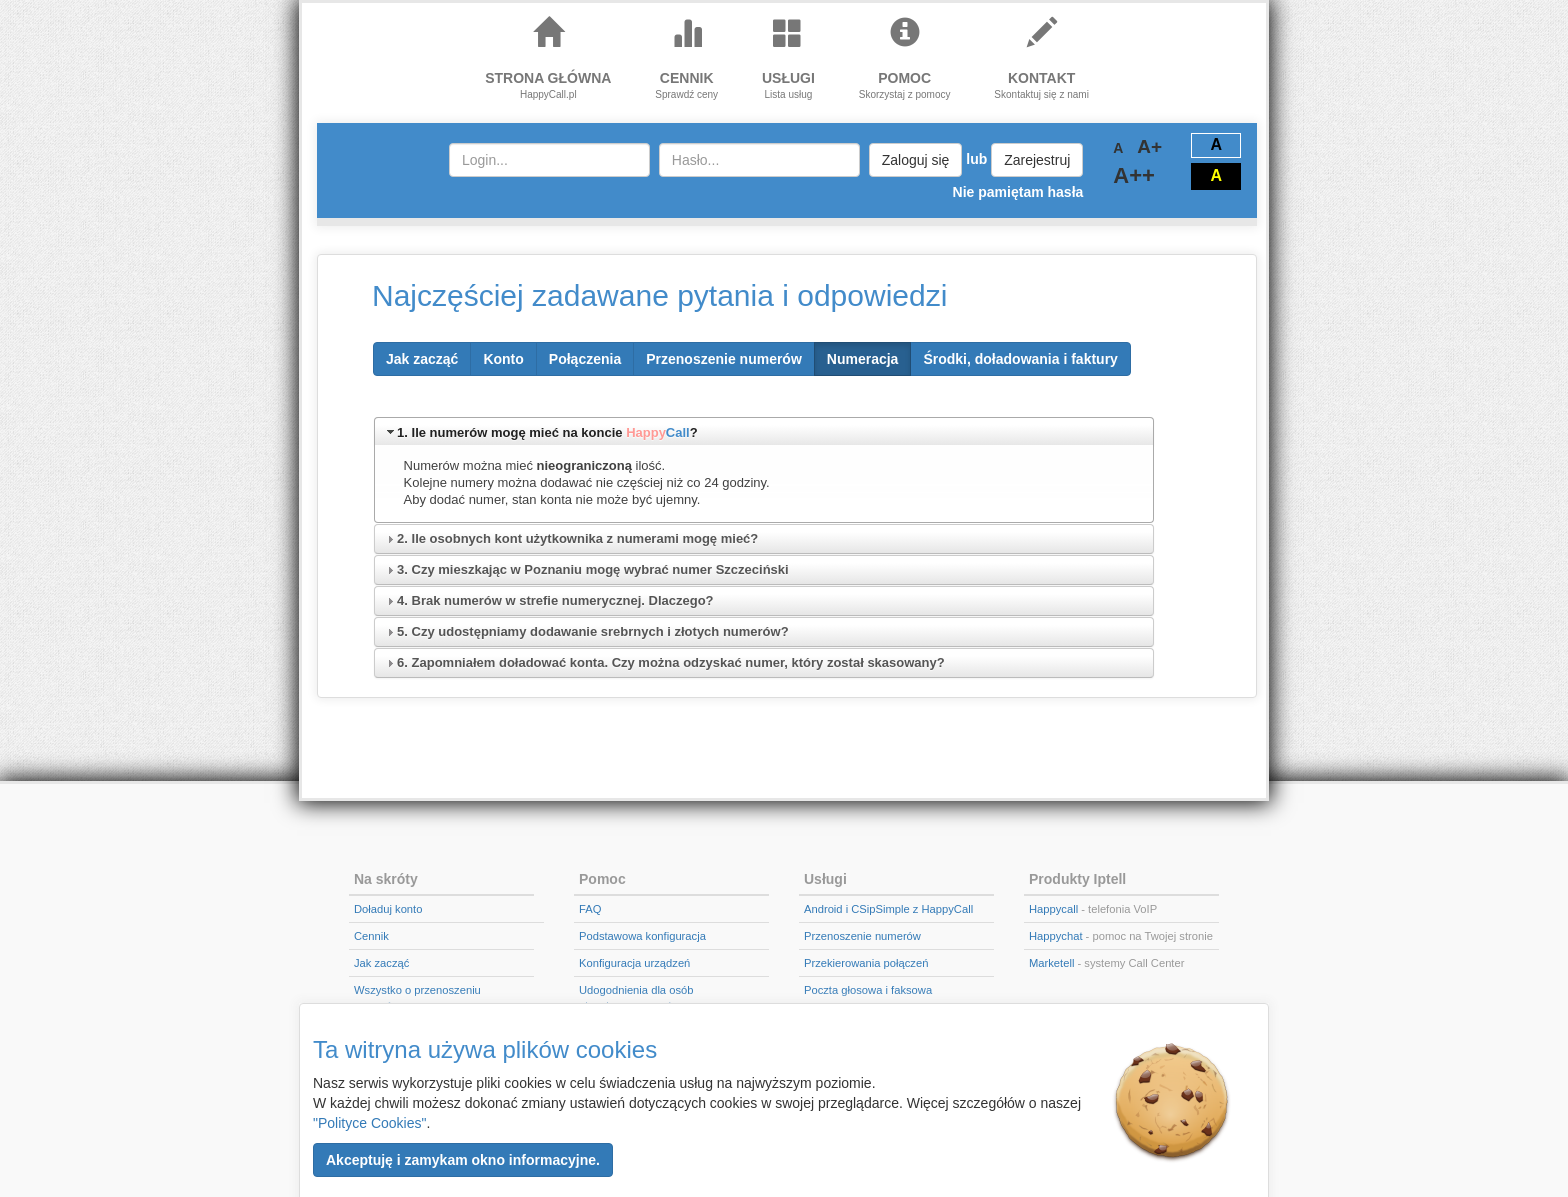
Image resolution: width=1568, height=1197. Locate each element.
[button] (463, 1160)
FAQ (590, 909)
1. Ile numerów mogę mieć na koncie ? (547, 432)
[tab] (764, 431)
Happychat (1056, 936)
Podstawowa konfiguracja (642, 936)
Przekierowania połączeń (866, 963)
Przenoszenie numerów (862, 936)
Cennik (371, 936)
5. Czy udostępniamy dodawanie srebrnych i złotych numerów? (593, 631)
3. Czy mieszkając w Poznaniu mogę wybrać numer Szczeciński (593, 569)
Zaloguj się (916, 160)
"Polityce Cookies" (369, 1123)
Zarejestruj (1037, 160)
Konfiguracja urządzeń (634, 963)
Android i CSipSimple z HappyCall (888, 909)
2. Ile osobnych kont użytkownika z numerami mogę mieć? (577, 538)
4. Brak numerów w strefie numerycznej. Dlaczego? (555, 600)
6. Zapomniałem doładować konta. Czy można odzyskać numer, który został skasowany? (671, 662)
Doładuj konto (388, 909)
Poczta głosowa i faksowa (868, 990)
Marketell (1051, 963)
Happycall (1053, 909)
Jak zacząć (381, 963)
